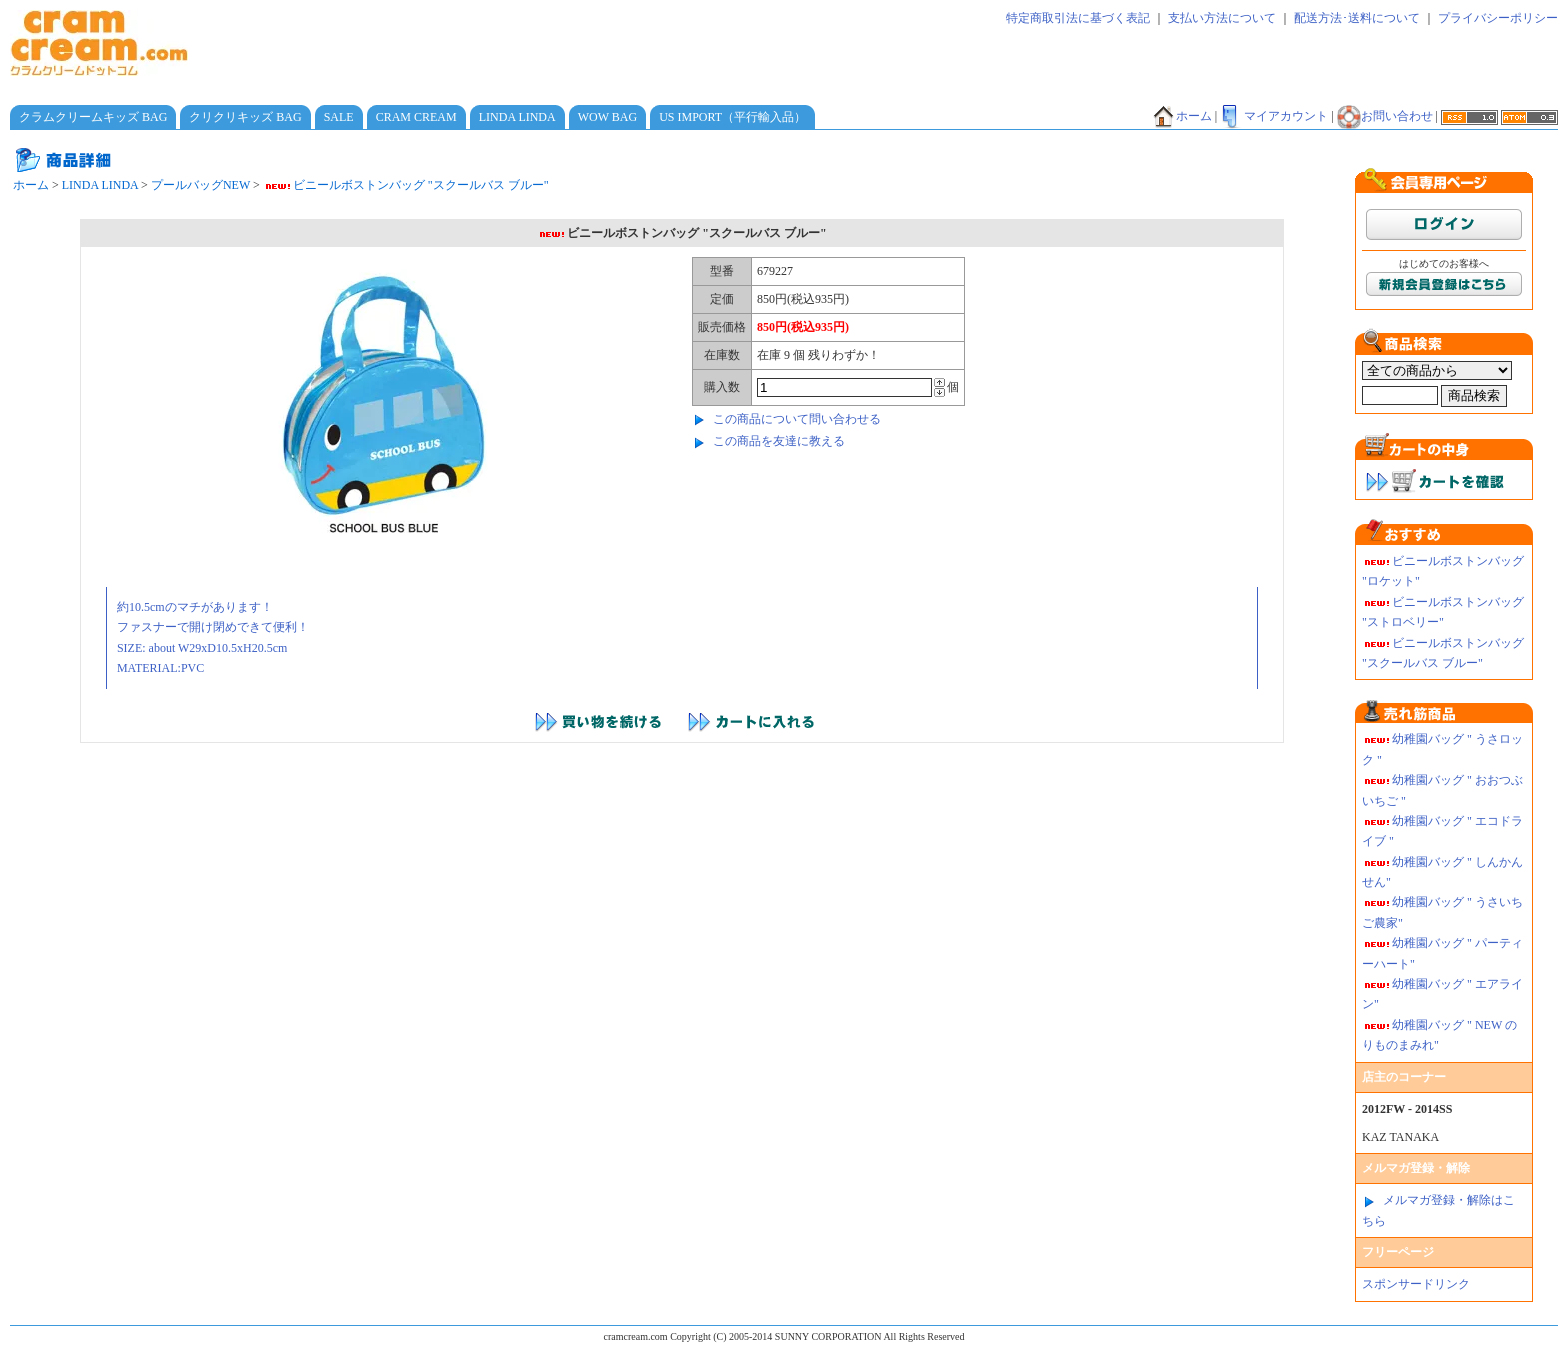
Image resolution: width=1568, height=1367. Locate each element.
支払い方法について (1222, 18)
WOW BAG (607, 117)
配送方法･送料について (1357, 18)
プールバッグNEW (200, 185)
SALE (339, 117)
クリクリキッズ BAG (245, 117)
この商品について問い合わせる (797, 419)
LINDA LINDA (517, 117)
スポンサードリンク (1416, 1284)
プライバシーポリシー (1498, 18)
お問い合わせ (1385, 116)
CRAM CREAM (416, 117)
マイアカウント (1274, 116)
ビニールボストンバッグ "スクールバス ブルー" (406, 185)
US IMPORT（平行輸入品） (732, 117)
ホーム (1182, 116)
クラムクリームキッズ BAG (93, 117)
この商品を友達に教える (779, 441)
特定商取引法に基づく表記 (1078, 18)
